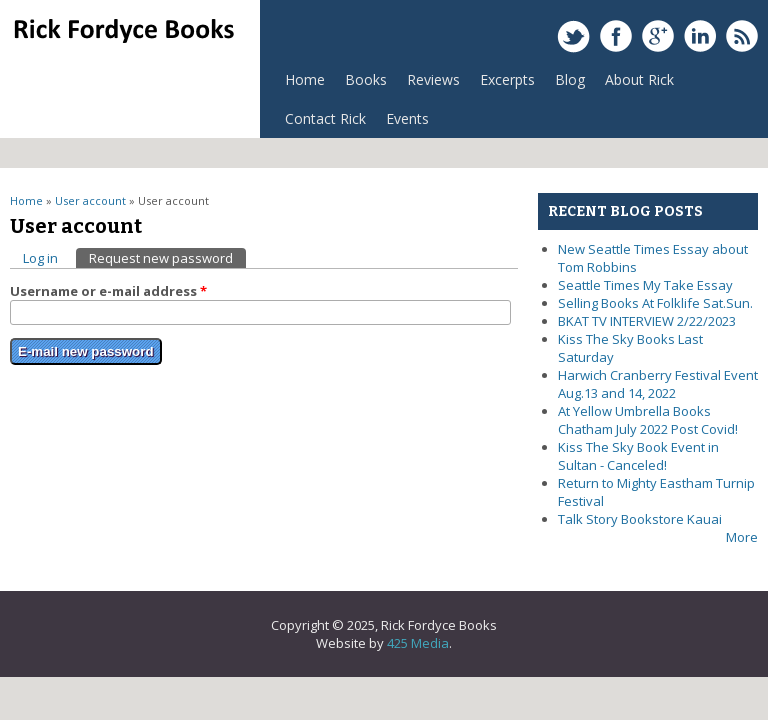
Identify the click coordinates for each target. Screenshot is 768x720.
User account (90, 200)
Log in (40, 258)
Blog (570, 79)
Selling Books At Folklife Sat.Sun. (655, 303)
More (742, 537)
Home (305, 79)
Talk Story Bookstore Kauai (640, 519)
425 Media (418, 643)
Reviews (428, 84)
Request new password (167, 257)
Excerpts (502, 84)
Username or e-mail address (108, 291)
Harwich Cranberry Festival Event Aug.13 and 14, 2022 (658, 384)
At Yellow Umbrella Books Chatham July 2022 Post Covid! (648, 420)
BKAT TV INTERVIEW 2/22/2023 (647, 321)
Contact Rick (325, 118)
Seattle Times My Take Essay (645, 285)
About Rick (639, 79)
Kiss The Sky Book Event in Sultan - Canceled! (638, 456)
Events (407, 118)
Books (361, 84)
